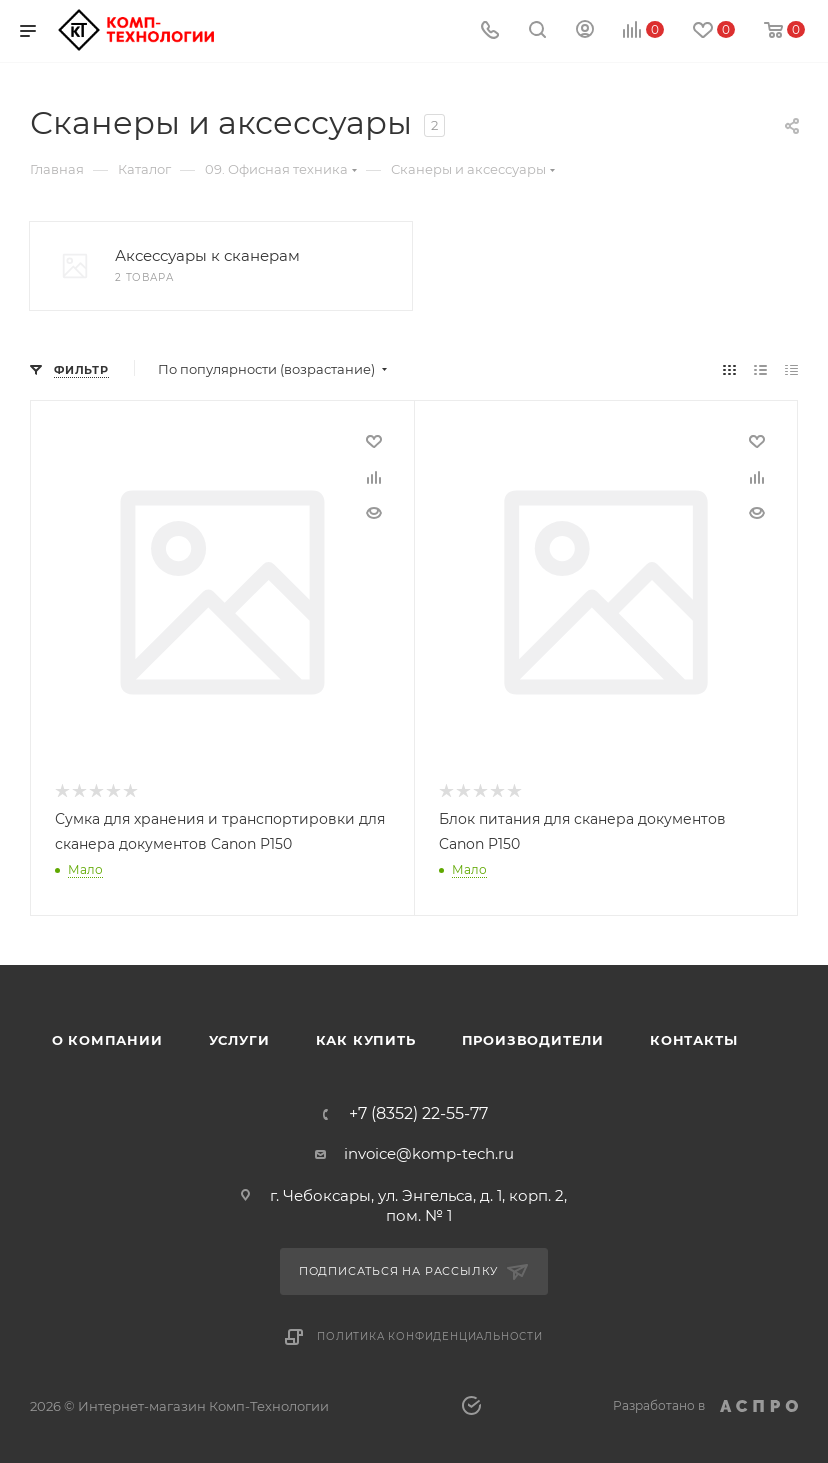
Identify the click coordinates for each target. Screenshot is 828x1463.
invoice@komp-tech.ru (429, 1152)
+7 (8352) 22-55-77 (418, 1113)
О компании (107, 1039)
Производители (533, 1039)
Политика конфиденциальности (430, 1334)
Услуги (239, 1039)
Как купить (366, 1039)
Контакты (693, 1039)
